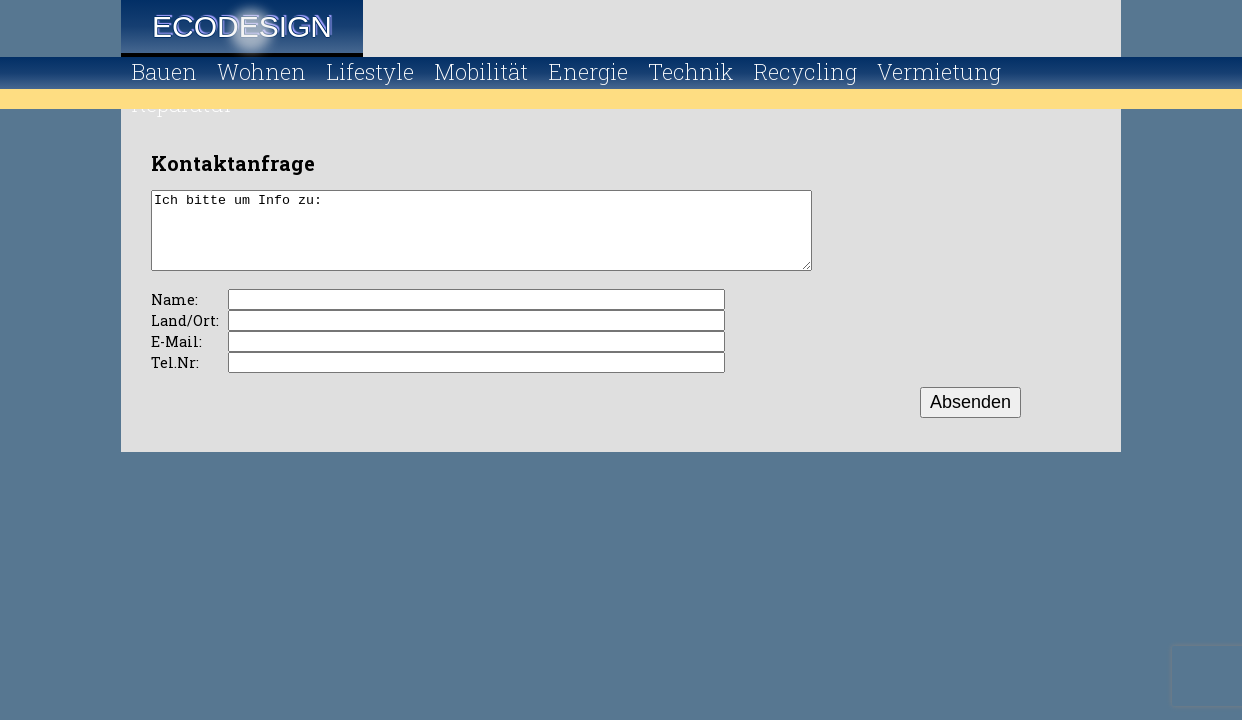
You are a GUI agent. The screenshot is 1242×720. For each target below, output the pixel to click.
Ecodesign (242, 26)
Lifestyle (370, 71)
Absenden (970, 417)
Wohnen (261, 71)
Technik (690, 71)
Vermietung (939, 71)
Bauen (164, 71)
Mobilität (481, 71)
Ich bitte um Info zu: (521, 238)
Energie (588, 71)
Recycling (805, 71)
